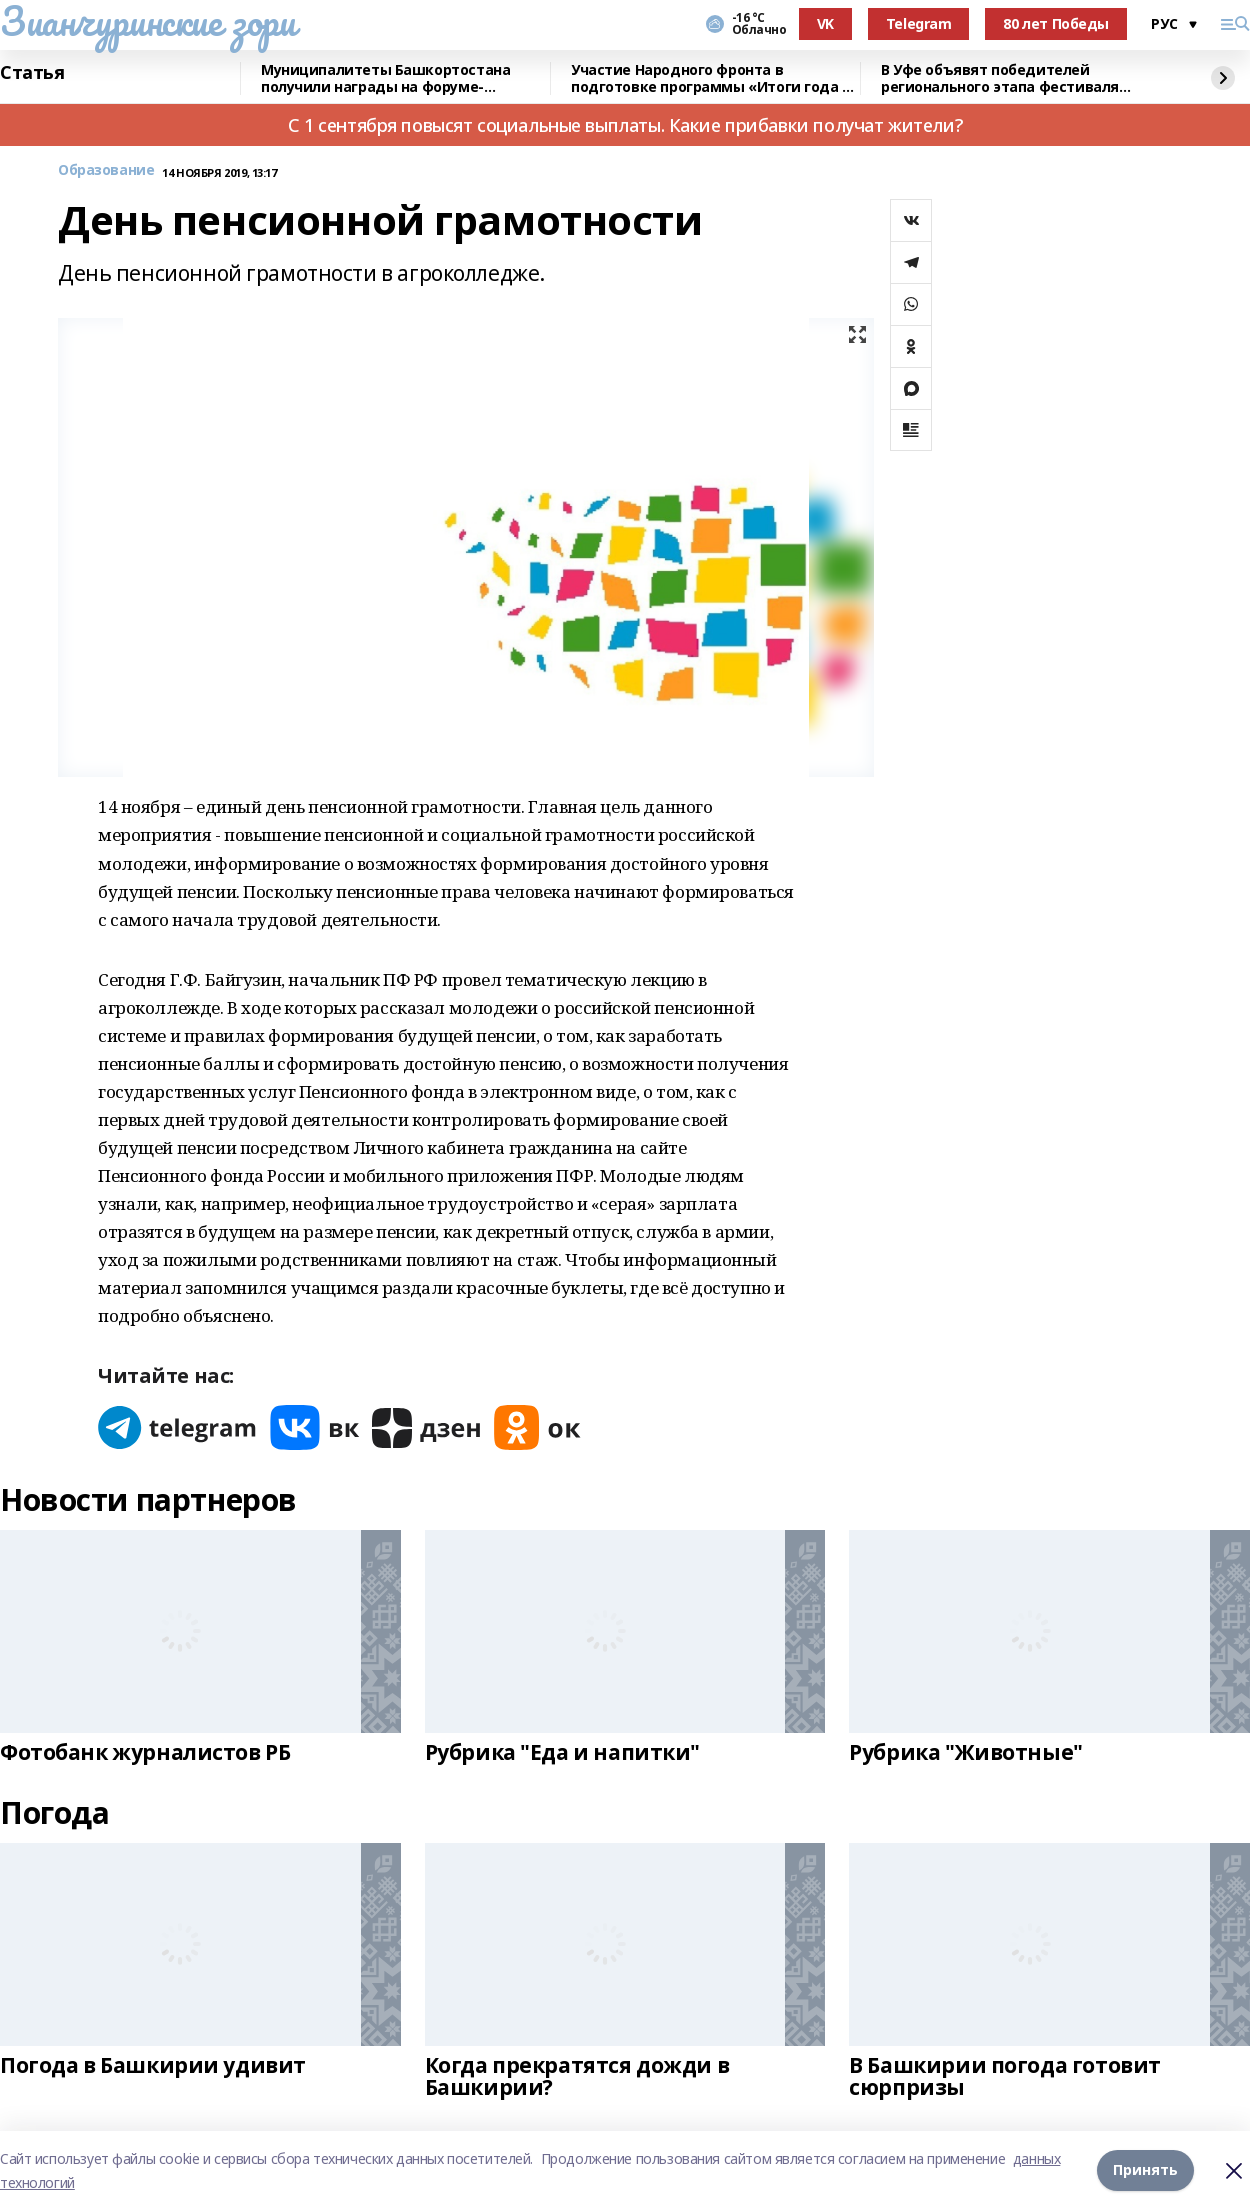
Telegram (919, 23)
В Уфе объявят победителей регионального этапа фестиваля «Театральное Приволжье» (1000, 78)
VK (825, 23)
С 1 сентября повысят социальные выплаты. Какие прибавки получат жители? (625, 125)
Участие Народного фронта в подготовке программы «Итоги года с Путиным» (710, 78)
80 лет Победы (1056, 23)
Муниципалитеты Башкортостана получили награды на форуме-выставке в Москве (385, 78)
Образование (106, 170)
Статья (32, 73)
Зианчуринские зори (147, 21)
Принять (1145, 2170)
